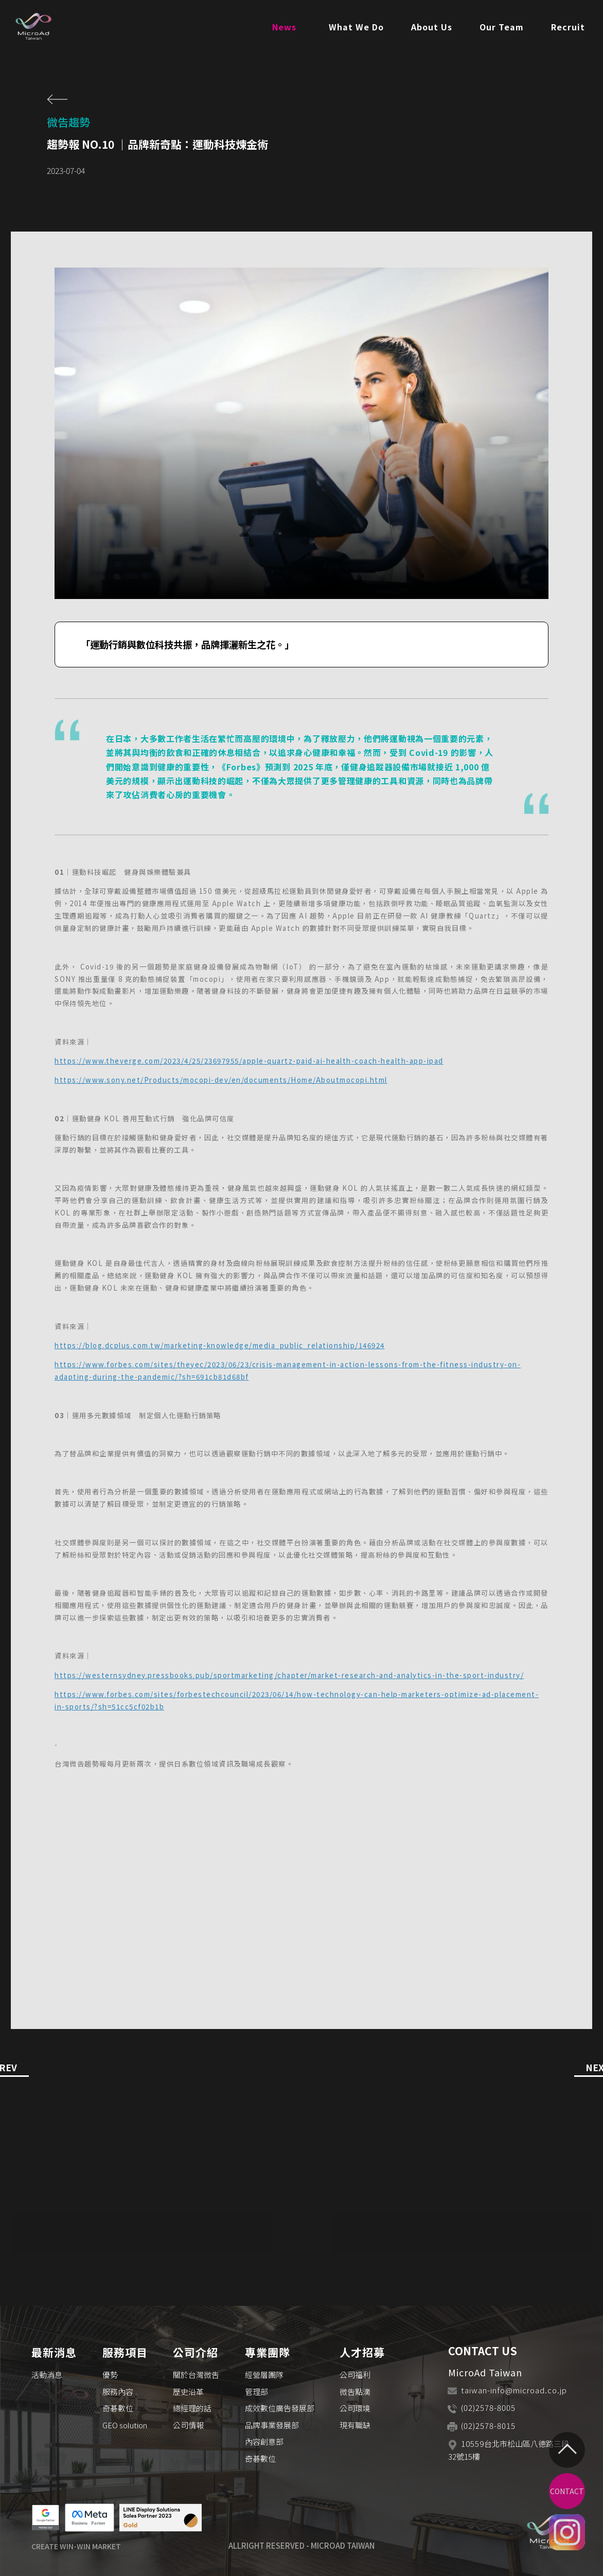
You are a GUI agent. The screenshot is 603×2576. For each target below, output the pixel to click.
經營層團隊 (264, 2374)
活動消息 (46, 2374)
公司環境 (355, 2408)
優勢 (110, 2374)
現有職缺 (355, 2425)
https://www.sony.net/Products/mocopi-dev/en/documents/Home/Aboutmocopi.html (221, 1080)
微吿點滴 (355, 2391)
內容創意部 (264, 2441)
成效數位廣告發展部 (279, 2408)
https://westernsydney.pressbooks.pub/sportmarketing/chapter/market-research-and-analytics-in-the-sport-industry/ (289, 1675)
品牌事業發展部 (272, 2425)
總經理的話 (192, 2408)
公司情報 (188, 2425)
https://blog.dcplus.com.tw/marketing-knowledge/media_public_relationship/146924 (220, 1345)
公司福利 (355, 2374)
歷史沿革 (188, 2391)
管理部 (256, 2391)
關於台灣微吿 (196, 2374)
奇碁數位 (117, 2408)
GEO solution (124, 2425)
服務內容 (117, 2391)
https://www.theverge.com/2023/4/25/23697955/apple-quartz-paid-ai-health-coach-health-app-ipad (249, 1061)
